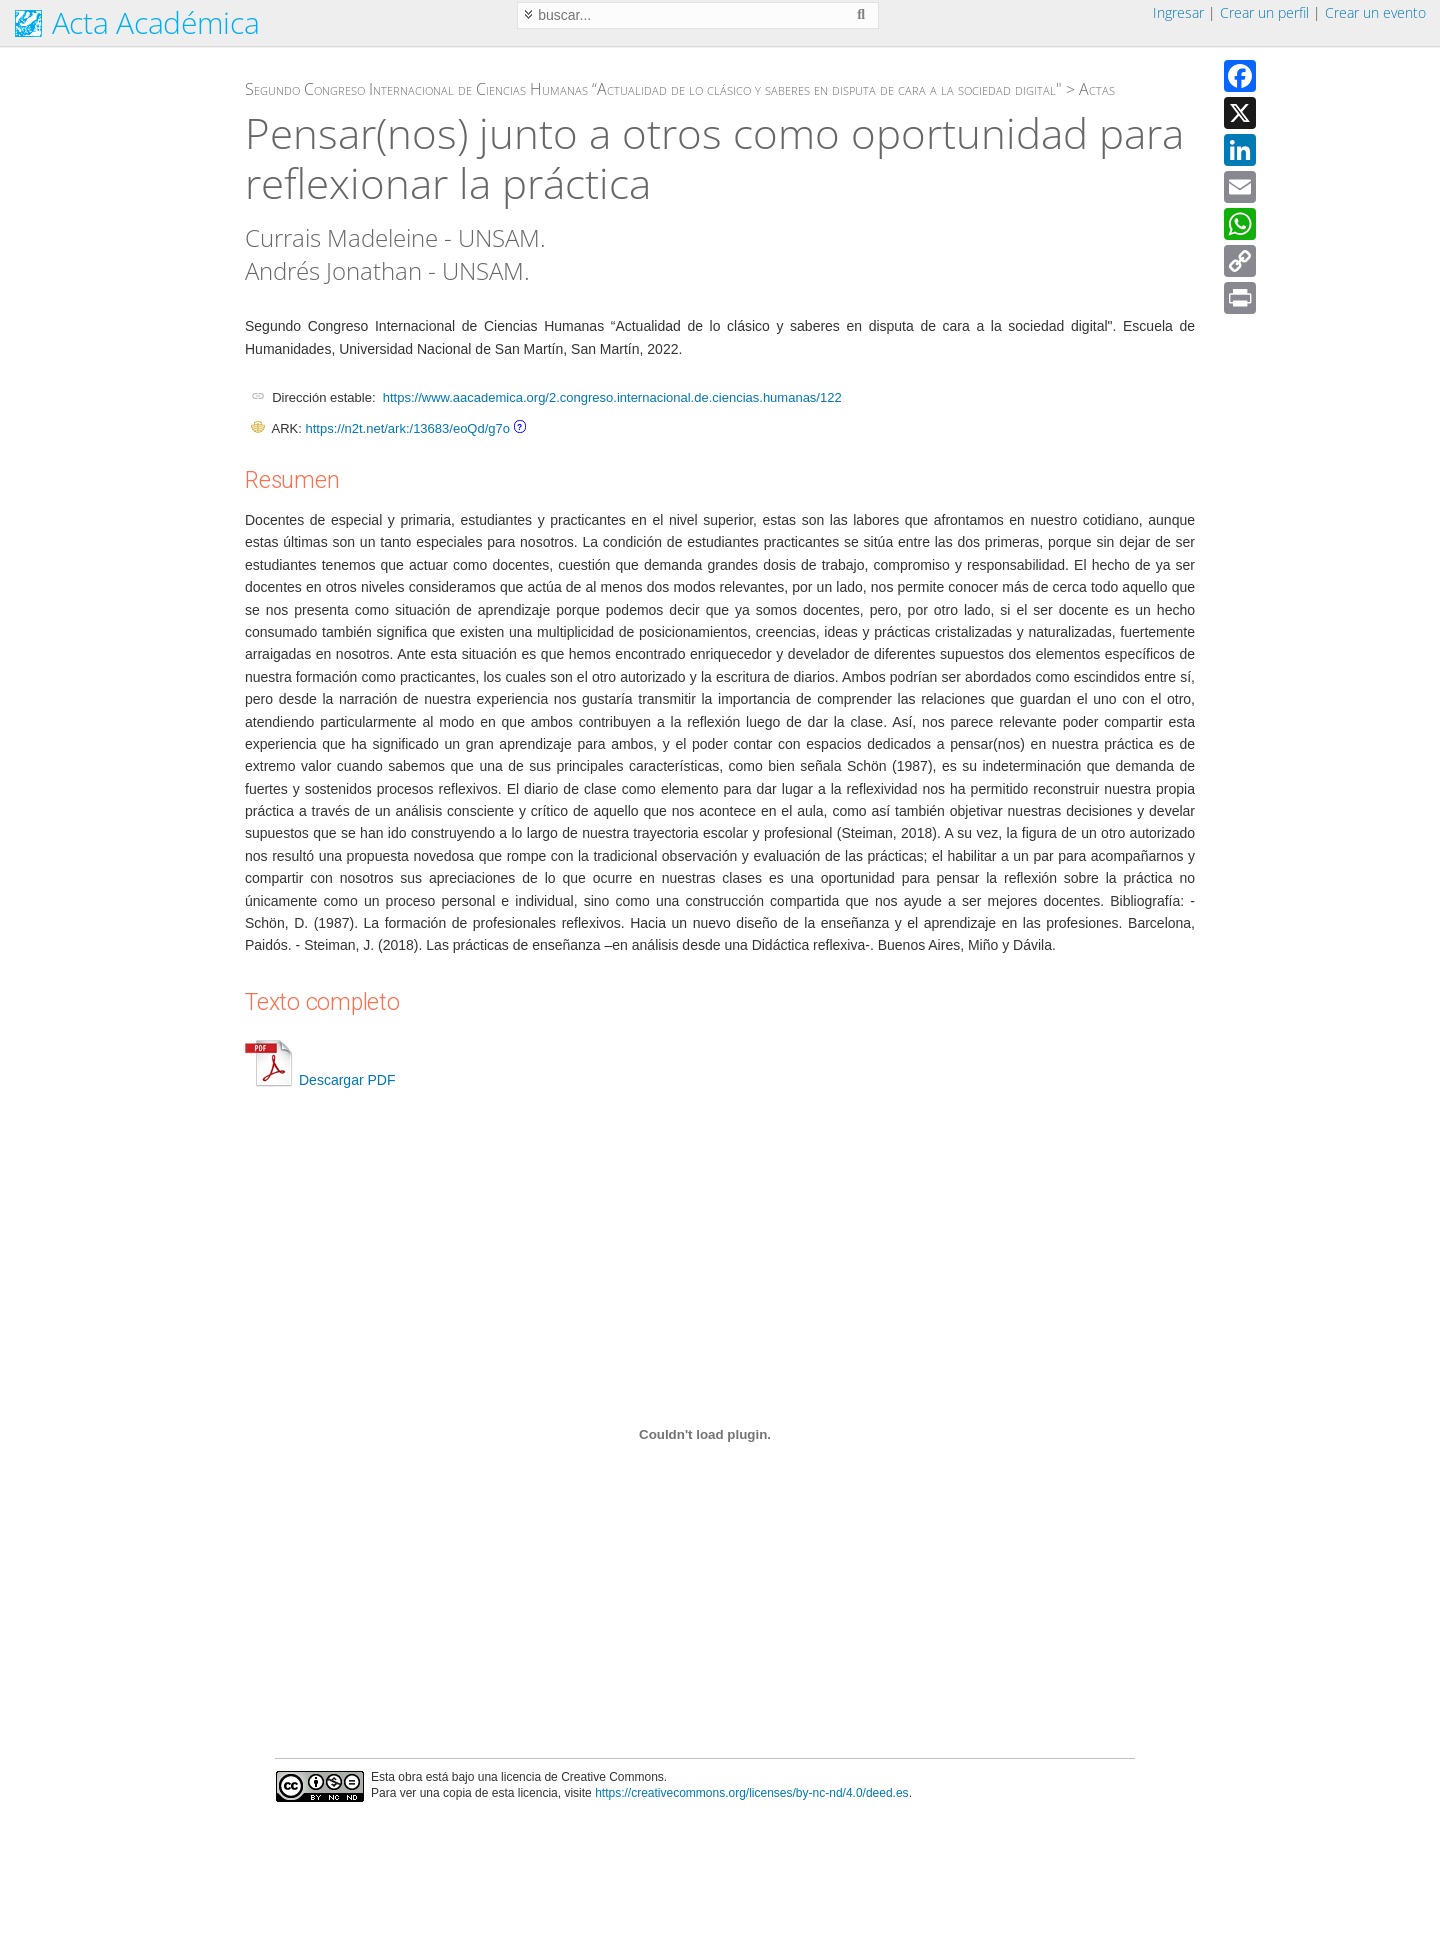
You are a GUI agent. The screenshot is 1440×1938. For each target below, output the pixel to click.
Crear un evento (1375, 12)
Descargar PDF (320, 1080)
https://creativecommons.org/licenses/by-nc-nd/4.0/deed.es (752, 1793)
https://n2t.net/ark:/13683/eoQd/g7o (407, 428)
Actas (1097, 89)
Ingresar (1178, 12)
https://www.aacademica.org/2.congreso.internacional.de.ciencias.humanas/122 (612, 397)
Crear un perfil (1264, 12)
